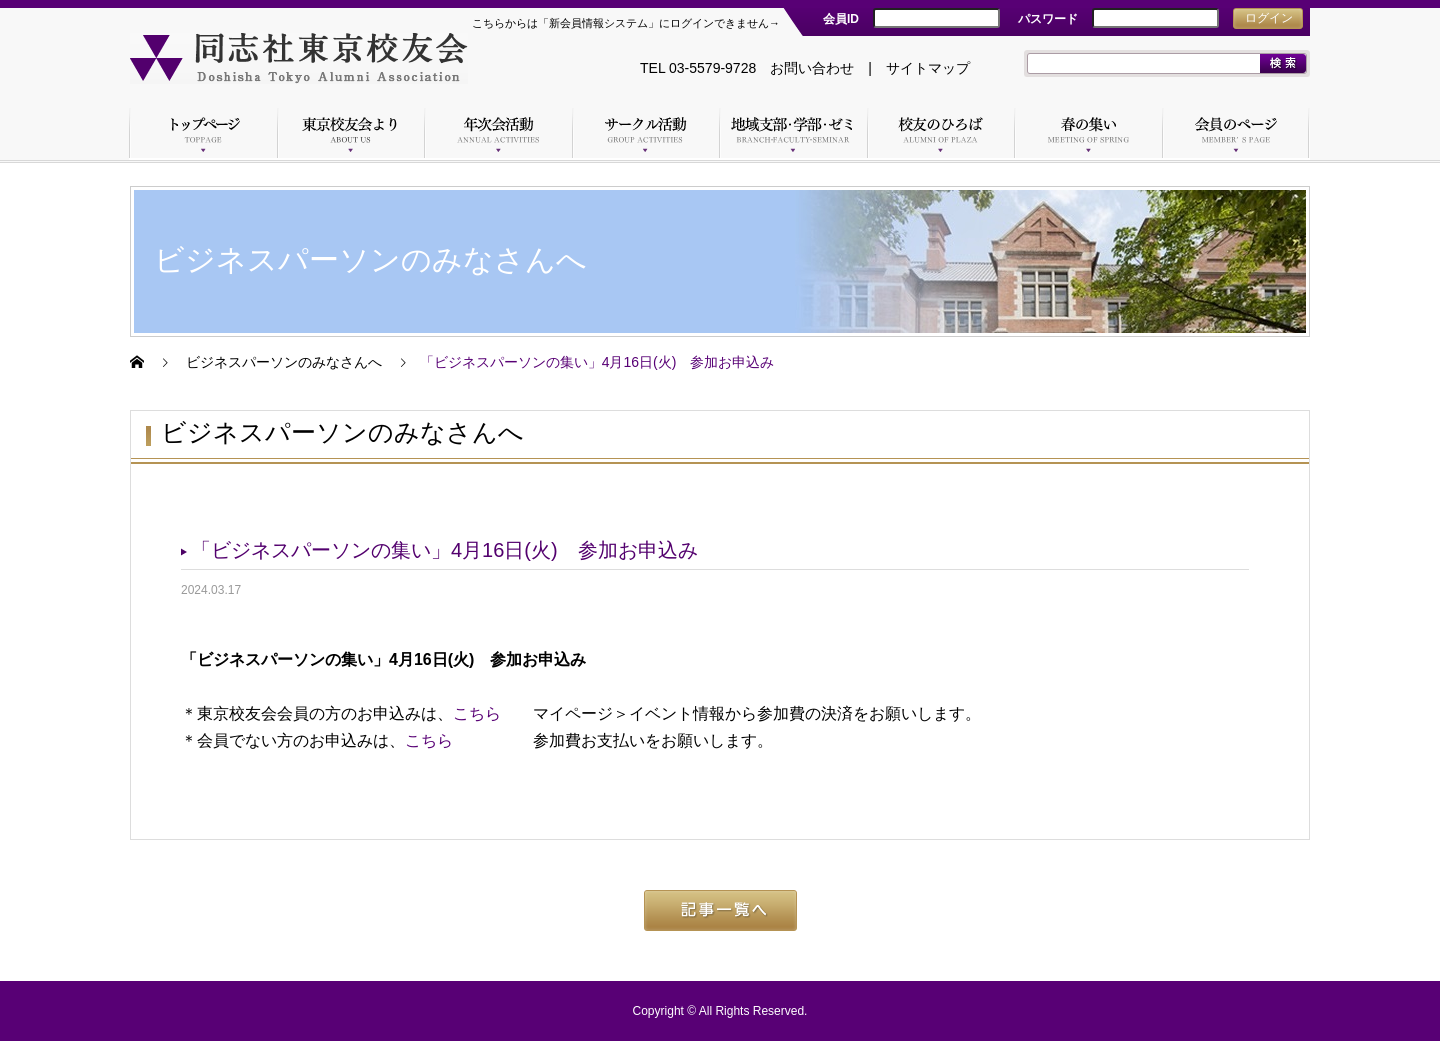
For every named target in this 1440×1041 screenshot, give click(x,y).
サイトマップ (928, 68)
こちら (477, 713)
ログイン (1269, 18)
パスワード (1048, 19)
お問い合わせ (812, 68)
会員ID (841, 19)
